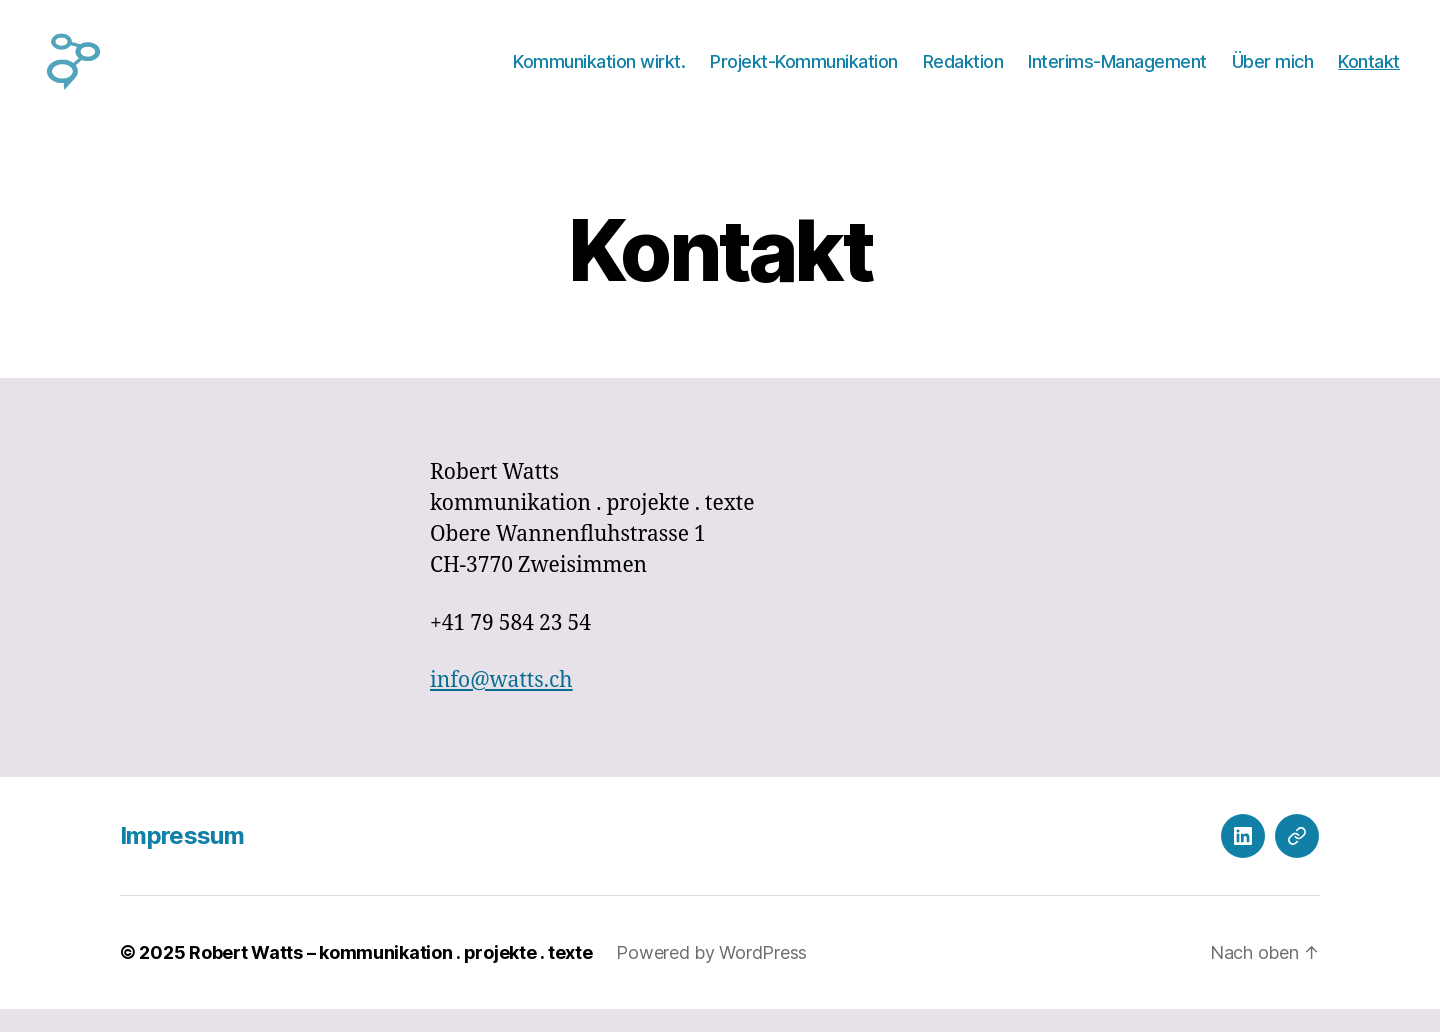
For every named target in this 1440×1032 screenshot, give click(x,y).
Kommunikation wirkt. (599, 72)
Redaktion (963, 72)
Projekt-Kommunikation (804, 72)
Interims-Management (1117, 72)
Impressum (182, 858)
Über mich (1273, 72)
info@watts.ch (501, 703)
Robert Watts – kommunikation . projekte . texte (390, 975)
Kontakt (1369, 72)
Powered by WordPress (711, 975)
